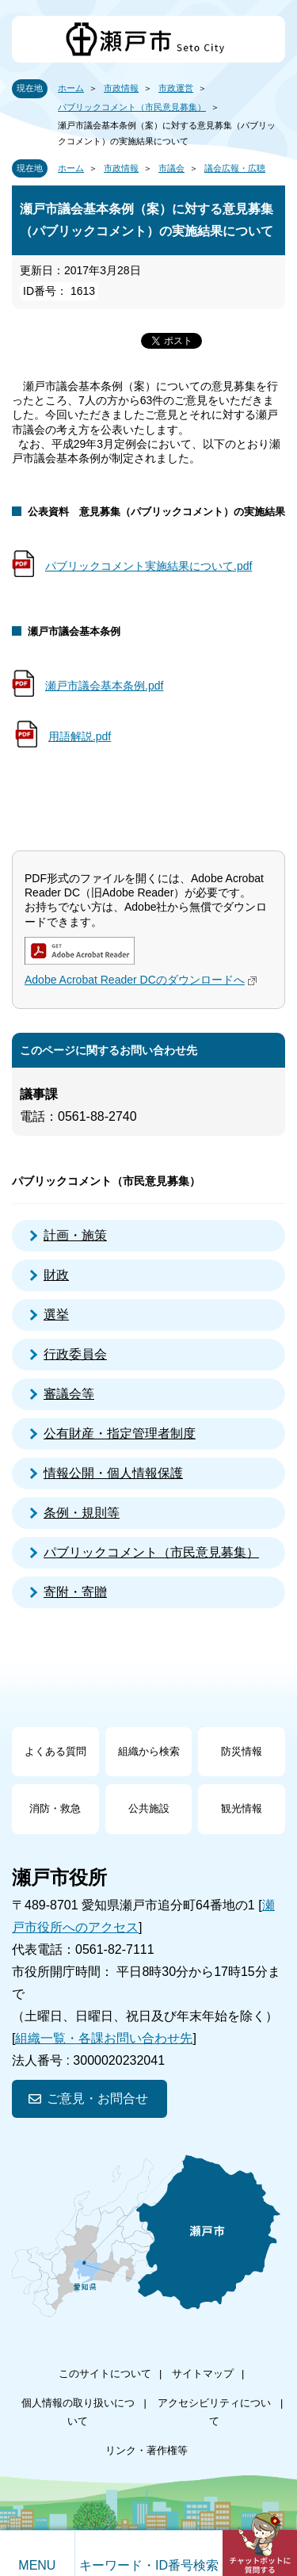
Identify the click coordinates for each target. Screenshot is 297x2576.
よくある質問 (55, 1751)
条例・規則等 (82, 1512)
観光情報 (241, 1808)
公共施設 (148, 1808)
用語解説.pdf (79, 736)
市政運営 (175, 88)
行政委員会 (75, 1354)
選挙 (56, 1314)
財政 (56, 1275)
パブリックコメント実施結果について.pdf (148, 566)
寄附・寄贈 (75, 1592)
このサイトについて (105, 2373)
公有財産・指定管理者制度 (120, 1433)
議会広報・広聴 (234, 168)
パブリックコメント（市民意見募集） (132, 107)
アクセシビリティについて (214, 2411)
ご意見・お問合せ (97, 2098)
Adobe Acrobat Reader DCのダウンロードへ (143, 979)
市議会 (171, 168)
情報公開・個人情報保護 (113, 1473)
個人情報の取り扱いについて (78, 2411)
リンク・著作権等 (146, 2450)
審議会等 (69, 1394)
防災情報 (241, 1751)
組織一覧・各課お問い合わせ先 (103, 2038)
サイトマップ (203, 2373)
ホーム (71, 88)
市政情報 (121, 88)
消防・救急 (55, 1808)
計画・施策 (75, 1235)
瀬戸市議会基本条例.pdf (104, 685)
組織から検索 (149, 1751)
